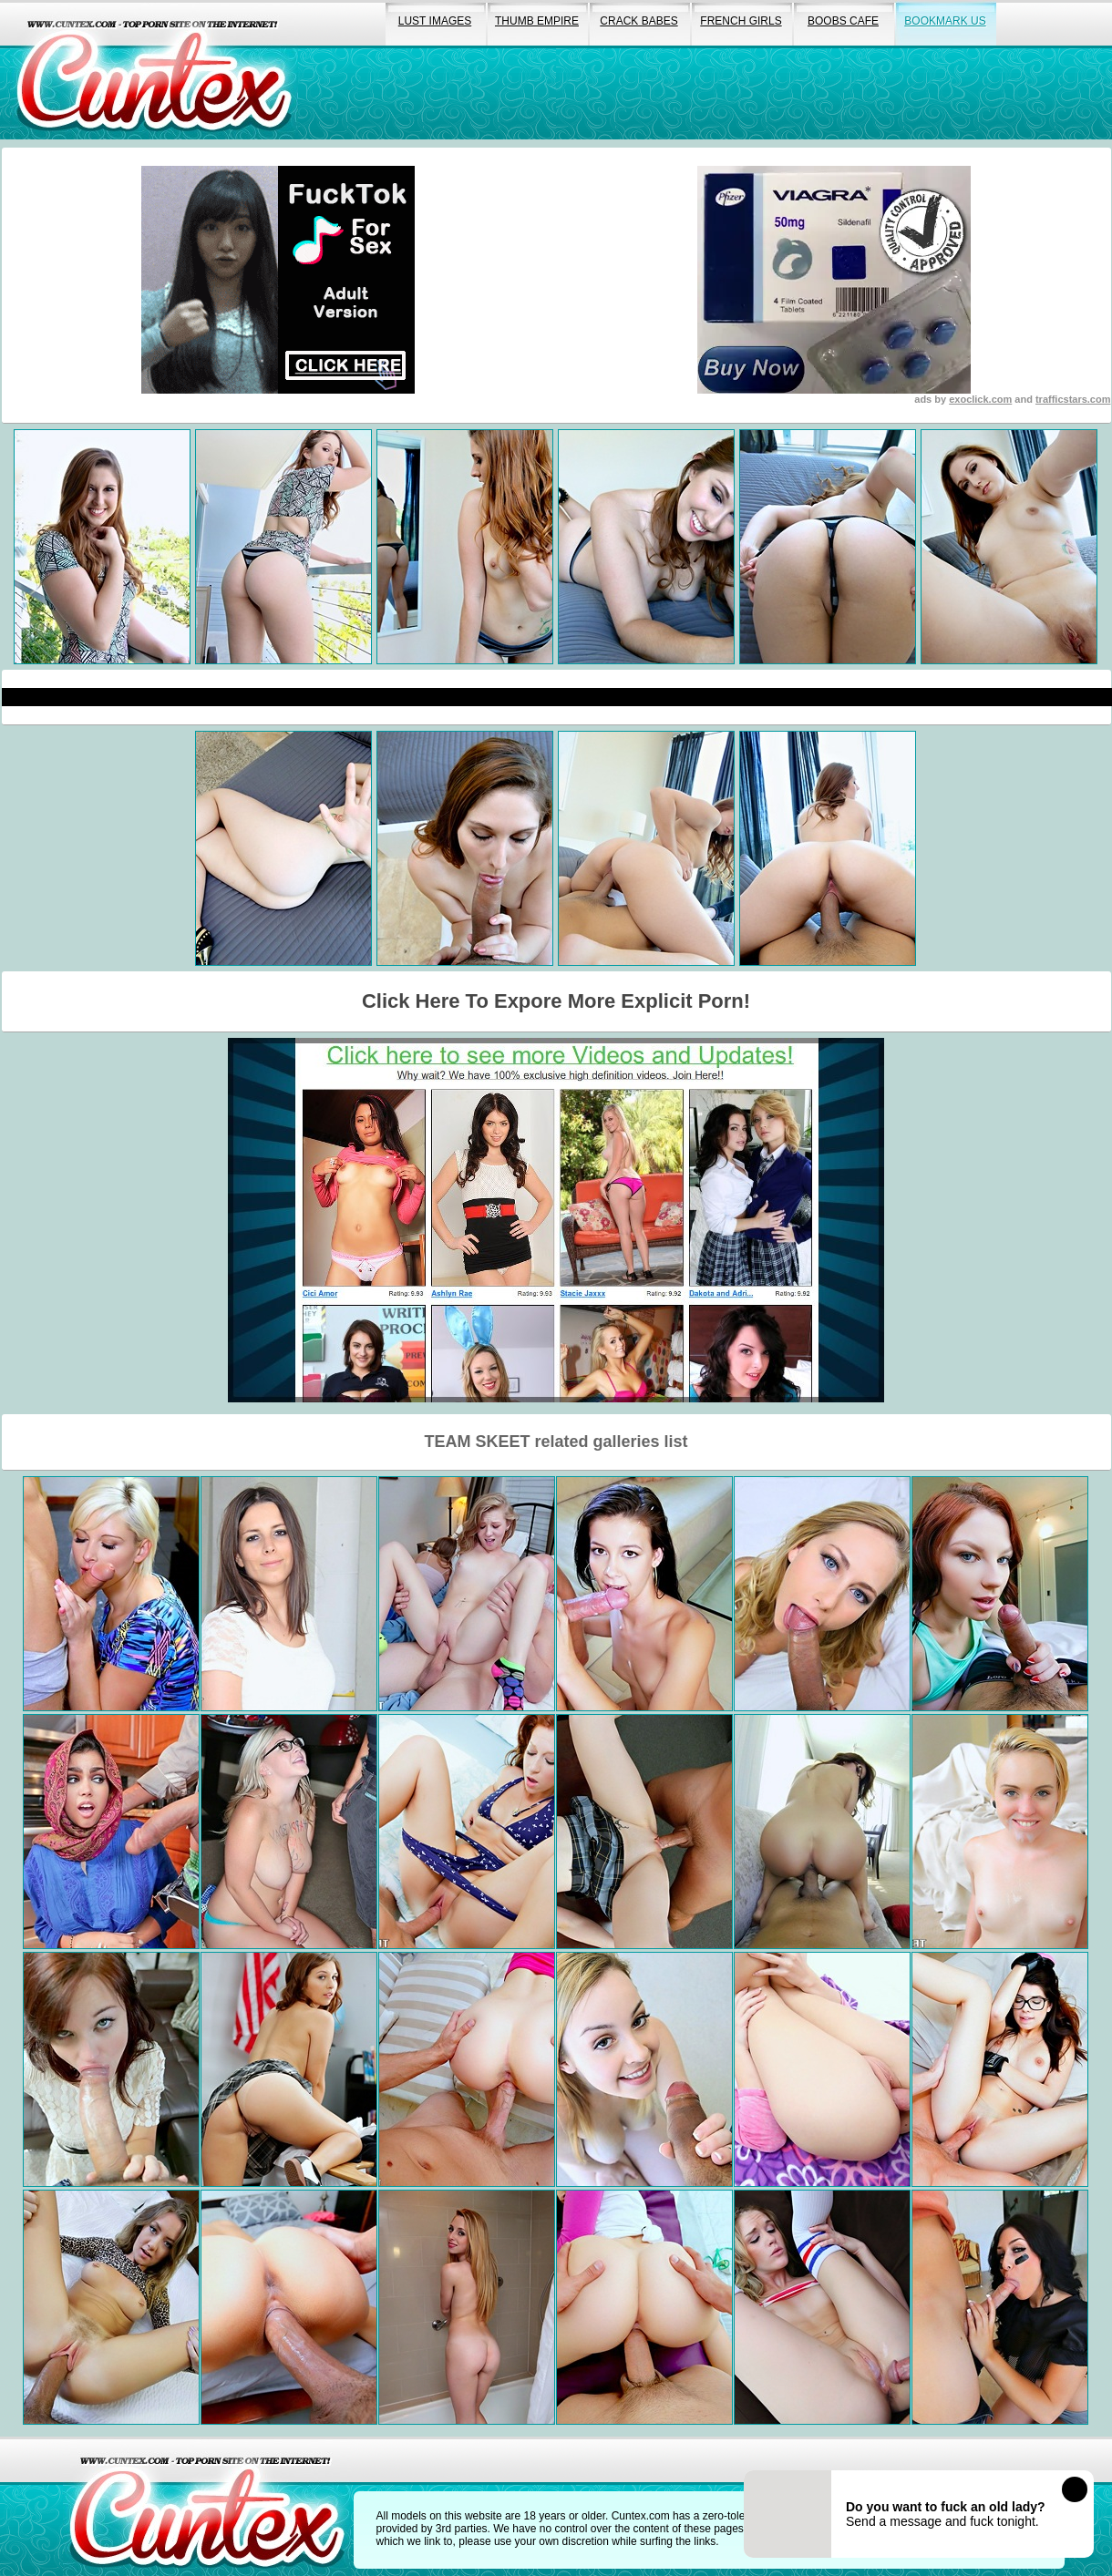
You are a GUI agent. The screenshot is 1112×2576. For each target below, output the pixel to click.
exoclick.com (980, 399)
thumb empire (537, 21)
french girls (740, 21)
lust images (434, 21)
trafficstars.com (1073, 399)
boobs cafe (843, 21)
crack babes (638, 21)
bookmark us (944, 21)
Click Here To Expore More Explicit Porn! (556, 1001)
